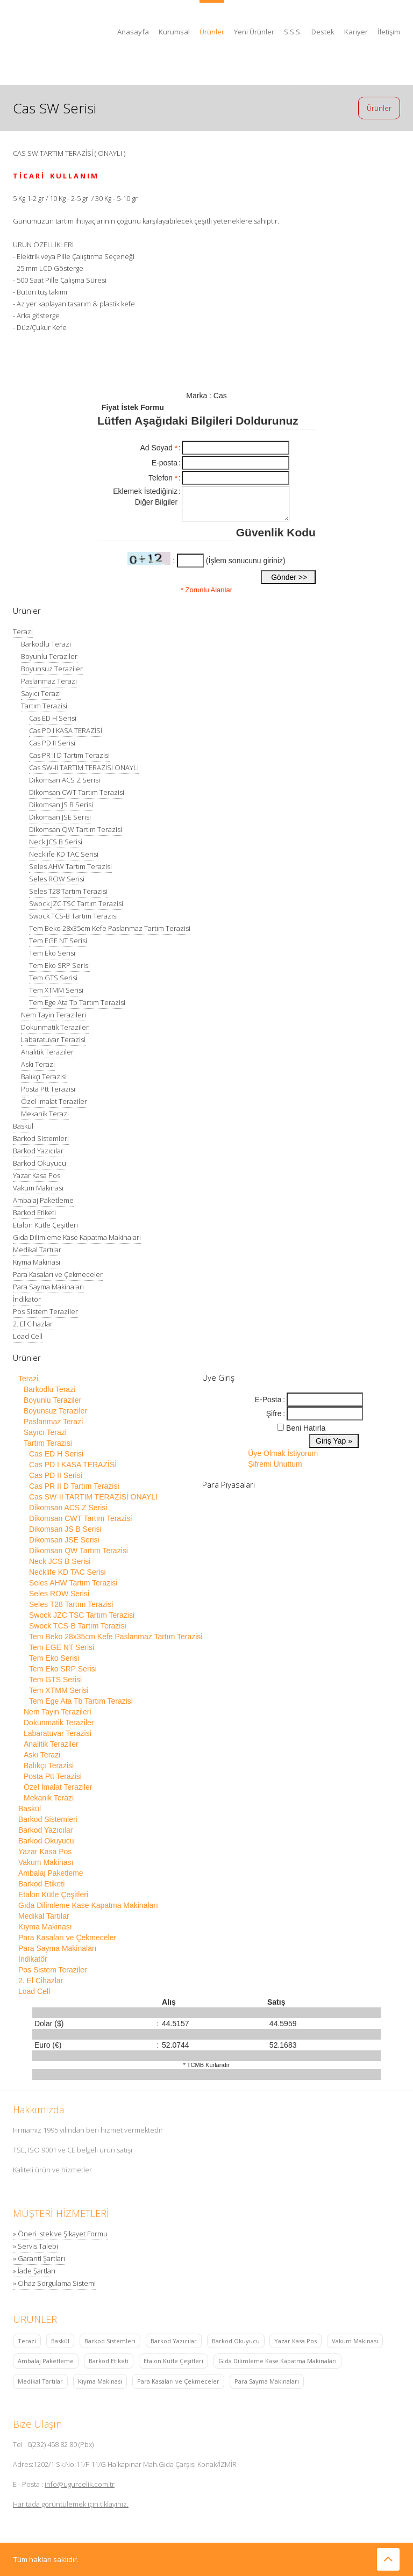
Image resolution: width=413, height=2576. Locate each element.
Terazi (23, 631)
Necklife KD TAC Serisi (63, 854)
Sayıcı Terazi (41, 693)
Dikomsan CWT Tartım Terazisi (76, 792)
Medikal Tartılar (37, 1249)
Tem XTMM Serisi (56, 990)
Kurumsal (174, 32)
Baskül (23, 1126)
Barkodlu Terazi (46, 644)
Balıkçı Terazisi (44, 1076)
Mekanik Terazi (45, 1113)
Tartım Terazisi (44, 706)
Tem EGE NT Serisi (58, 940)
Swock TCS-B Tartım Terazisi (73, 916)
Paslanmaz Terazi (49, 681)
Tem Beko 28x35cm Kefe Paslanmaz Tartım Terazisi (109, 928)
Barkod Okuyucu (39, 1163)
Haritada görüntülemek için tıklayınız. (71, 2504)
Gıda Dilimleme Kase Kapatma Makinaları (77, 1237)
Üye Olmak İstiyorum (283, 1453)
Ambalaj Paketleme (43, 1200)
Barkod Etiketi (34, 1212)
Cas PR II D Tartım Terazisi (69, 755)
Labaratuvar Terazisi (53, 1039)
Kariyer (356, 32)
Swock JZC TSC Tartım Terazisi (76, 903)
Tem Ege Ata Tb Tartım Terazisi (77, 1002)
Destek (322, 32)
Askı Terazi (38, 1064)
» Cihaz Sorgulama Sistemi (54, 2283)
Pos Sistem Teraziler (45, 1311)
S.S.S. (293, 32)
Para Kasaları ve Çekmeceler (58, 1274)
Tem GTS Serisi (53, 977)
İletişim (389, 32)
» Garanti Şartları (39, 2258)
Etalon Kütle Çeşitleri (45, 1225)
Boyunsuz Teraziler (52, 668)
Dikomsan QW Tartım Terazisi (75, 829)
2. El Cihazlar (33, 1324)
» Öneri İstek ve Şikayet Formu (60, 2233)
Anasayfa (133, 32)
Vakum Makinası (38, 1188)
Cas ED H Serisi (52, 718)
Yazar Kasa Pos (36, 1175)
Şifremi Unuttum (275, 1464)
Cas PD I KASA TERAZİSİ (65, 730)
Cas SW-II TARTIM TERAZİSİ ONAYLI (84, 767)
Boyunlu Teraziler (49, 656)
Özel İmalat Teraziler (54, 1101)
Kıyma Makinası (36, 1262)
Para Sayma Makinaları (48, 1286)
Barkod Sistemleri (41, 1138)
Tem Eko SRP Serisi (59, 965)
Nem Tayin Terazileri (53, 1015)
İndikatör (27, 1299)
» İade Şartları (34, 2271)
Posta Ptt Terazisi (48, 1089)
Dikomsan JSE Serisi (60, 817)
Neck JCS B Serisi (55, 841)
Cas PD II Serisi (52, 743)
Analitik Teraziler (47, 1052)
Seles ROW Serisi (56, 879)
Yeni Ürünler (254, 32)
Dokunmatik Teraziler (55, 1027)
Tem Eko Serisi (52, 953)
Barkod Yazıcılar (38, 1151)
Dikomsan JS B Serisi (61, 804)
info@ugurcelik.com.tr (80, 2484)
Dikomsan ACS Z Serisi (64, 780)
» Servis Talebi (35, 2246)
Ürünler (212, 32)
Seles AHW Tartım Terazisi (70, 866)
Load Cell (27, 1336)
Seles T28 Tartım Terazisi (68, 891)
